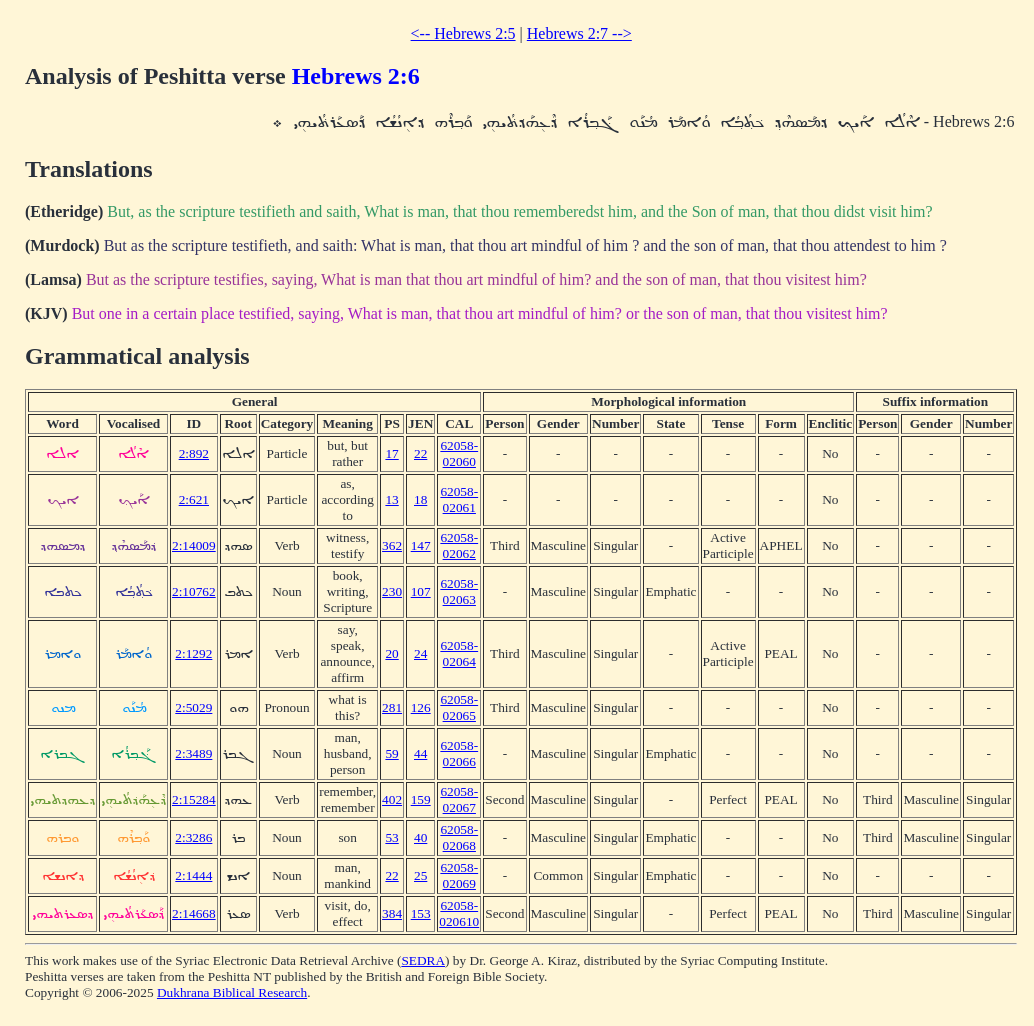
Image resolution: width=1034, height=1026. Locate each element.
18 (420, 499)
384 (392, 913)
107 (421, 591)
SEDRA (423, 960)
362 (392, 545)
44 (420, 753)
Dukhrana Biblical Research (232, 992)
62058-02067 (459, 799)
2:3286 (193, 837)
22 (420, 453)
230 (392, 591)
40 (420, 837)
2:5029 (193, 707)
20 (391, 653)
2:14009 (194, 545)
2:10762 (194, 591)
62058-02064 (459, 653)
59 (391, 753)
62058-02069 (459, 875)
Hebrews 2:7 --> (579, 33)
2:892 (194, 453)
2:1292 (193, 653)
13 (391, 499)
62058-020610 (459, 913)
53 (391, 837)
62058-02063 (459, 591)
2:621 (194, 499)
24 (420, 653)
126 (421, 707)
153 (421, 913)
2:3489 (193, 753)
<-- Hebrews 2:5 (463, 33)
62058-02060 (459, 453)
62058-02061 (459, 499)
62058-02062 (459, 545)
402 (392, 799)
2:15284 (194, 799)
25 (420, 875)
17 (391, 453)
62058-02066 (459, 753)
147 (421, 545)
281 (392, 707)
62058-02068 (459, 837)
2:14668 (194, 913)
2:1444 (193, 875)
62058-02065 (459, 707)
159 (421, 799)
